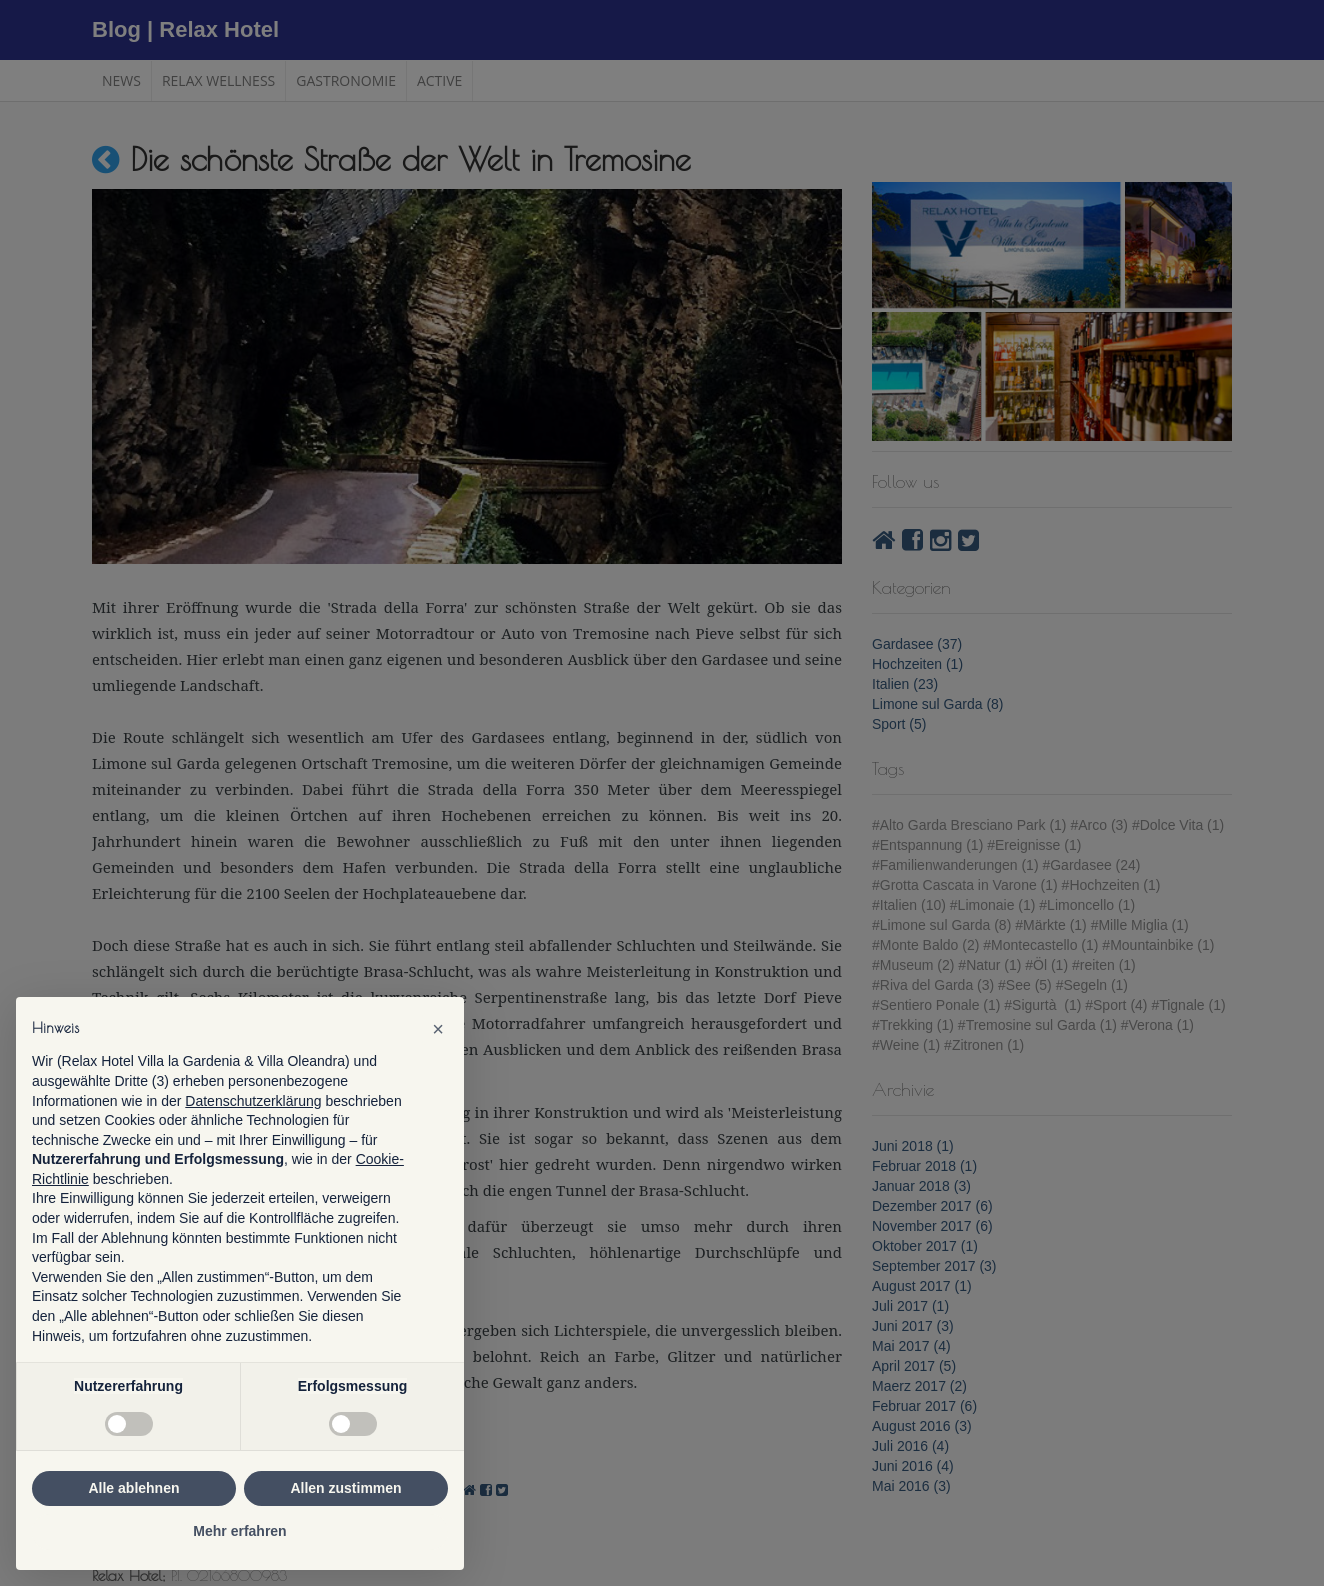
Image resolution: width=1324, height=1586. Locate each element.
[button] (438, 1029)
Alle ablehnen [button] (133, 1488)
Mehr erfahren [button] (239, 1531)
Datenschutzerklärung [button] (253, 1101)
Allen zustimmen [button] (345, 1488)
